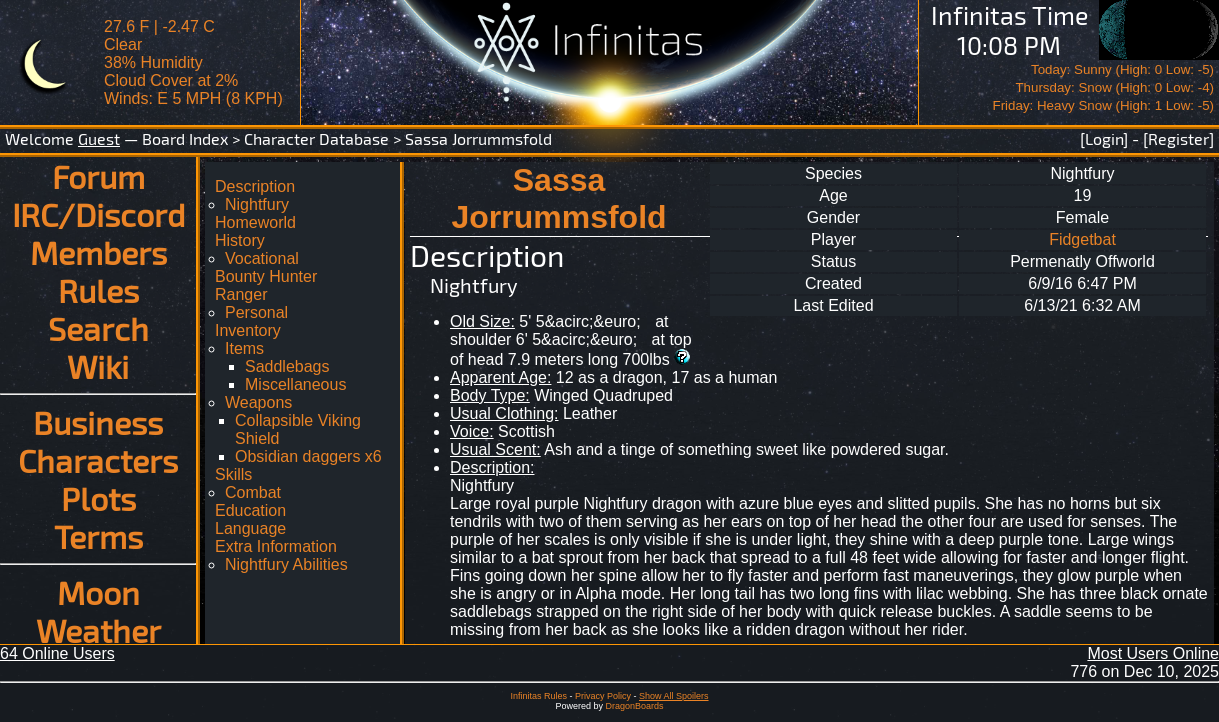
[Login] (1104, 138)
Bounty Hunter (266, 276)
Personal (256, 312)
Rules (98, 290)
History (240, 240)
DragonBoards (634, 706)
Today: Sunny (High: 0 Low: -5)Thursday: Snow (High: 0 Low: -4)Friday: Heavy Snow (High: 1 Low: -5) (1103, 87)
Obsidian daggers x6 (308, 456)
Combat (253, 492)
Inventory (248, 330)
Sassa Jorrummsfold (478, 138)
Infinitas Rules (538, 696)
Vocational (262, 258)
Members (98, 252)
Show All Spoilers (674, 696)
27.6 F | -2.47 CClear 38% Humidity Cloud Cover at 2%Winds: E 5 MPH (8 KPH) (193, 62)
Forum (98, 176)
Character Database (316, 138)
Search (98, 328)
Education (250, 510)
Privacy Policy (603, 696)
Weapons (258, 402)
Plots (98, 498)
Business (98, 422)
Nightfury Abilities (286, 564)
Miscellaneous (295, 384)
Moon (98, 592)
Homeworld (255, 222)
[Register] (1178, 138)
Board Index (185, 138)
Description (255, 186)
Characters (98, 460)
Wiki (98, 366)
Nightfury (257, 204)
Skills (233, 474)
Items (244, 348)
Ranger (241, 294)
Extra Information (276, 546)
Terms (98, 536)
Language (250, 528)
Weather (98, 630)
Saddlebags (287, 366)
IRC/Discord (98, 214)
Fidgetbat (1082, 239)
